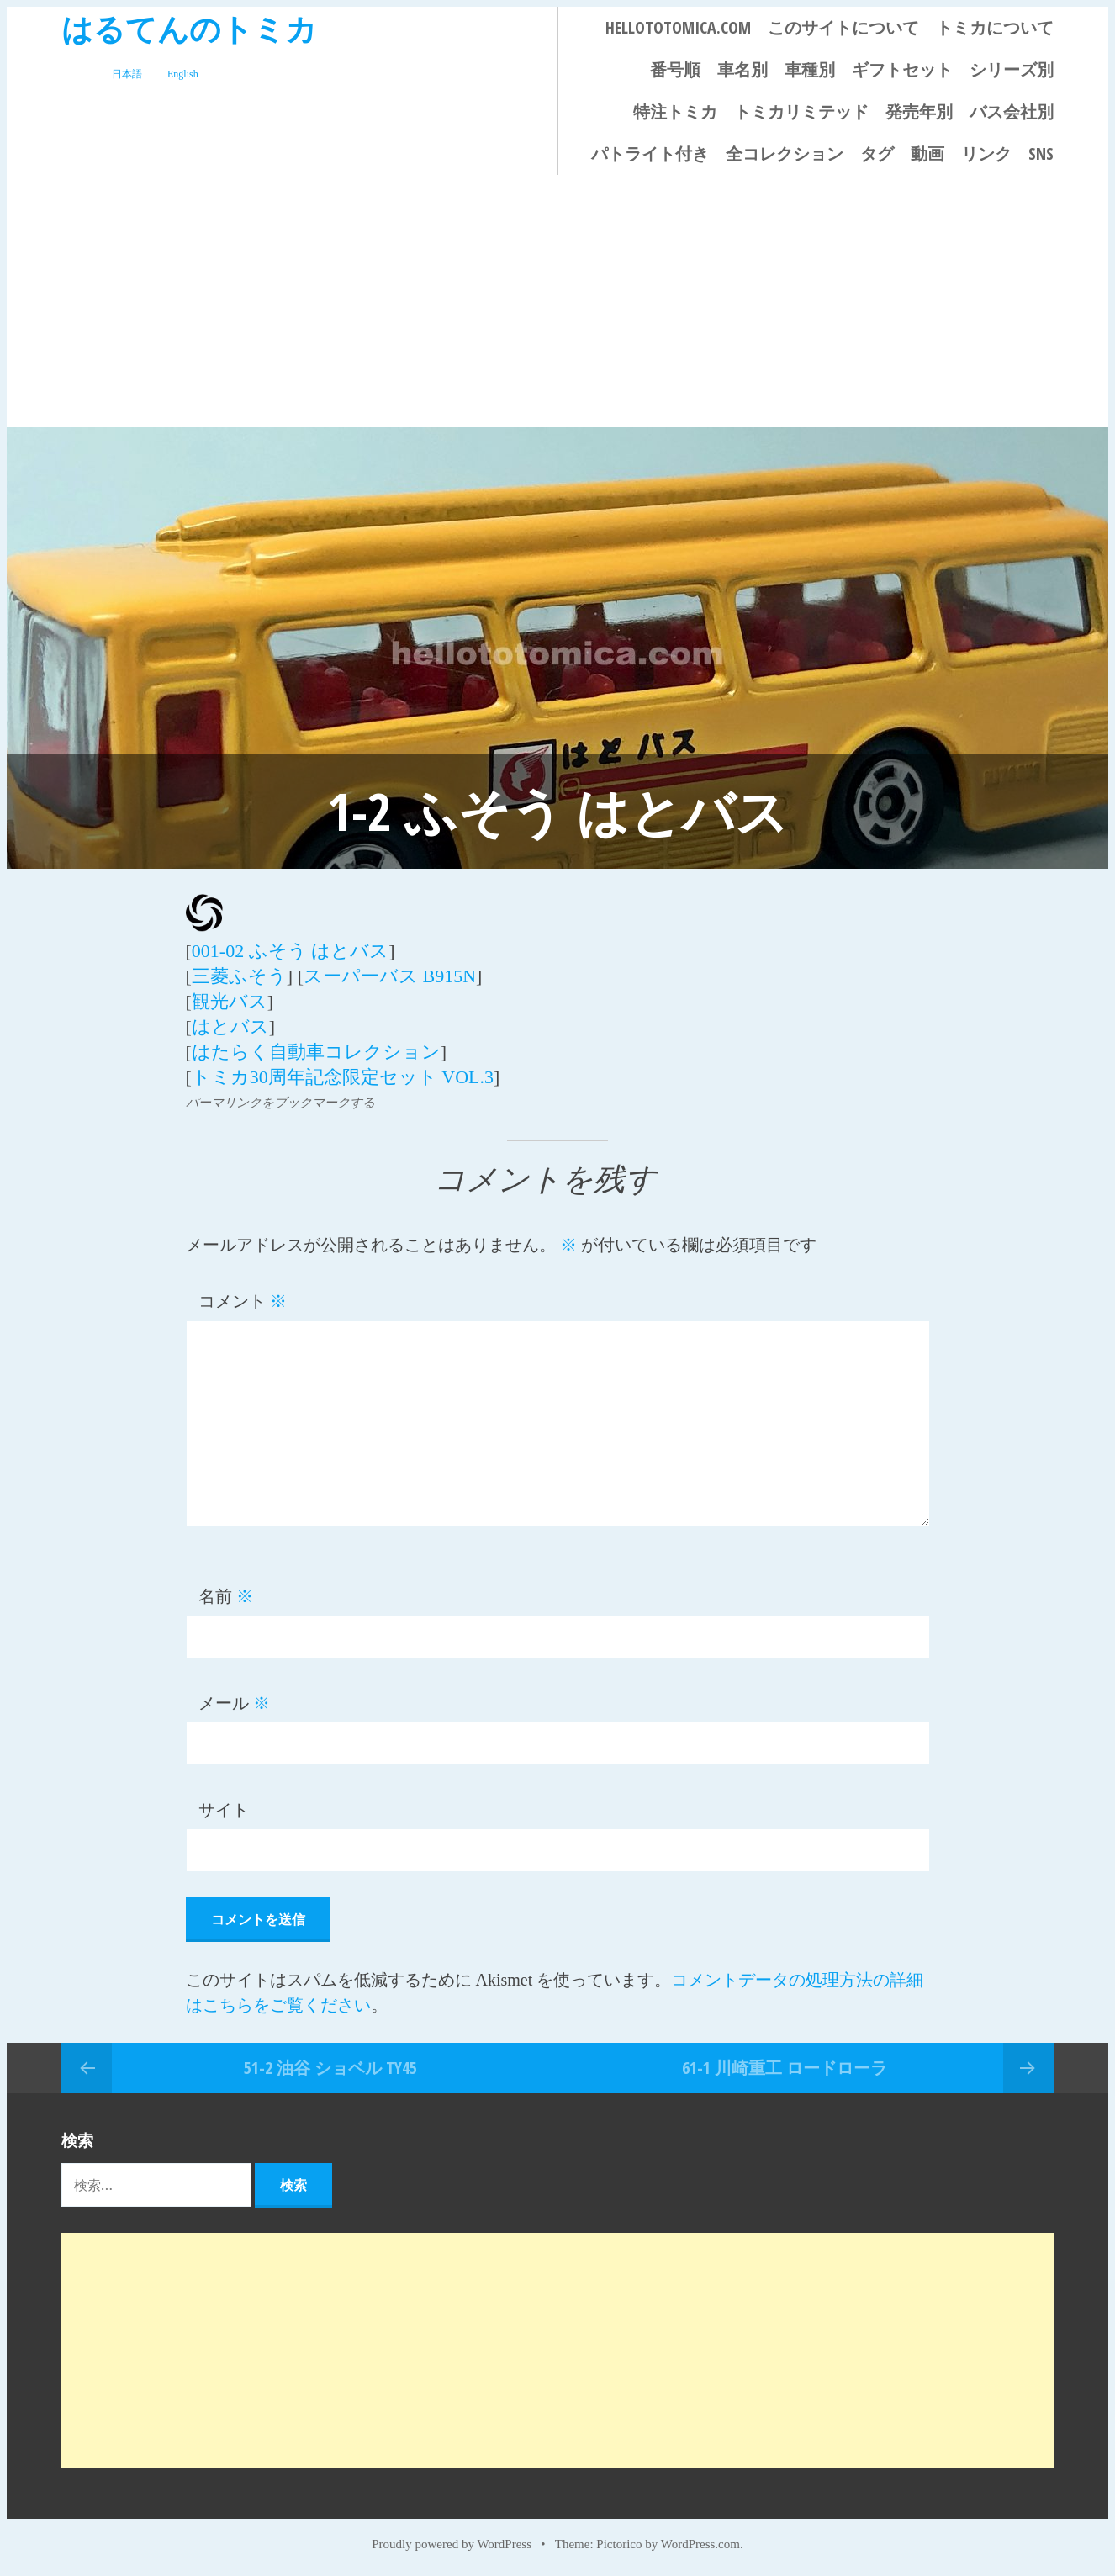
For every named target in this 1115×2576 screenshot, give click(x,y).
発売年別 (919, 111)
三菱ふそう (239, 975)
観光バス (229, 1001)
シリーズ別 (1012, 69)
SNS (1041, 153)
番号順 (675, 69)
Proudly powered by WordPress (451, 2544)
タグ (877, 153)
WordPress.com (700, 2544)
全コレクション (784, 153)
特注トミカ (675, 111)
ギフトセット (902, 69)
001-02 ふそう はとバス (290, 950)
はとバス (230, 1026)
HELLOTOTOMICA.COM (678, 27)
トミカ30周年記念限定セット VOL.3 (343, 1076)
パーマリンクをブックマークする (280, 1102)
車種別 (810, 69)
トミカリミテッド (801, 111)
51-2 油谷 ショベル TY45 (330, 2067)
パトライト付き (650, 153)
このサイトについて (843, 27)
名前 (225, 1596)
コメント (242, 1301)
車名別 (742, 69)
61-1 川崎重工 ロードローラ (784, 2067)
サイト (223, 1810)
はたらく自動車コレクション (316, 1051)
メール (234, 1703)
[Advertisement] (557, 301)
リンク (986, 153)
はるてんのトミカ (189, 28)
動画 (927, 153)
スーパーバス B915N (390, 975)
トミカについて (995, 27)
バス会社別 (1012, 111)
